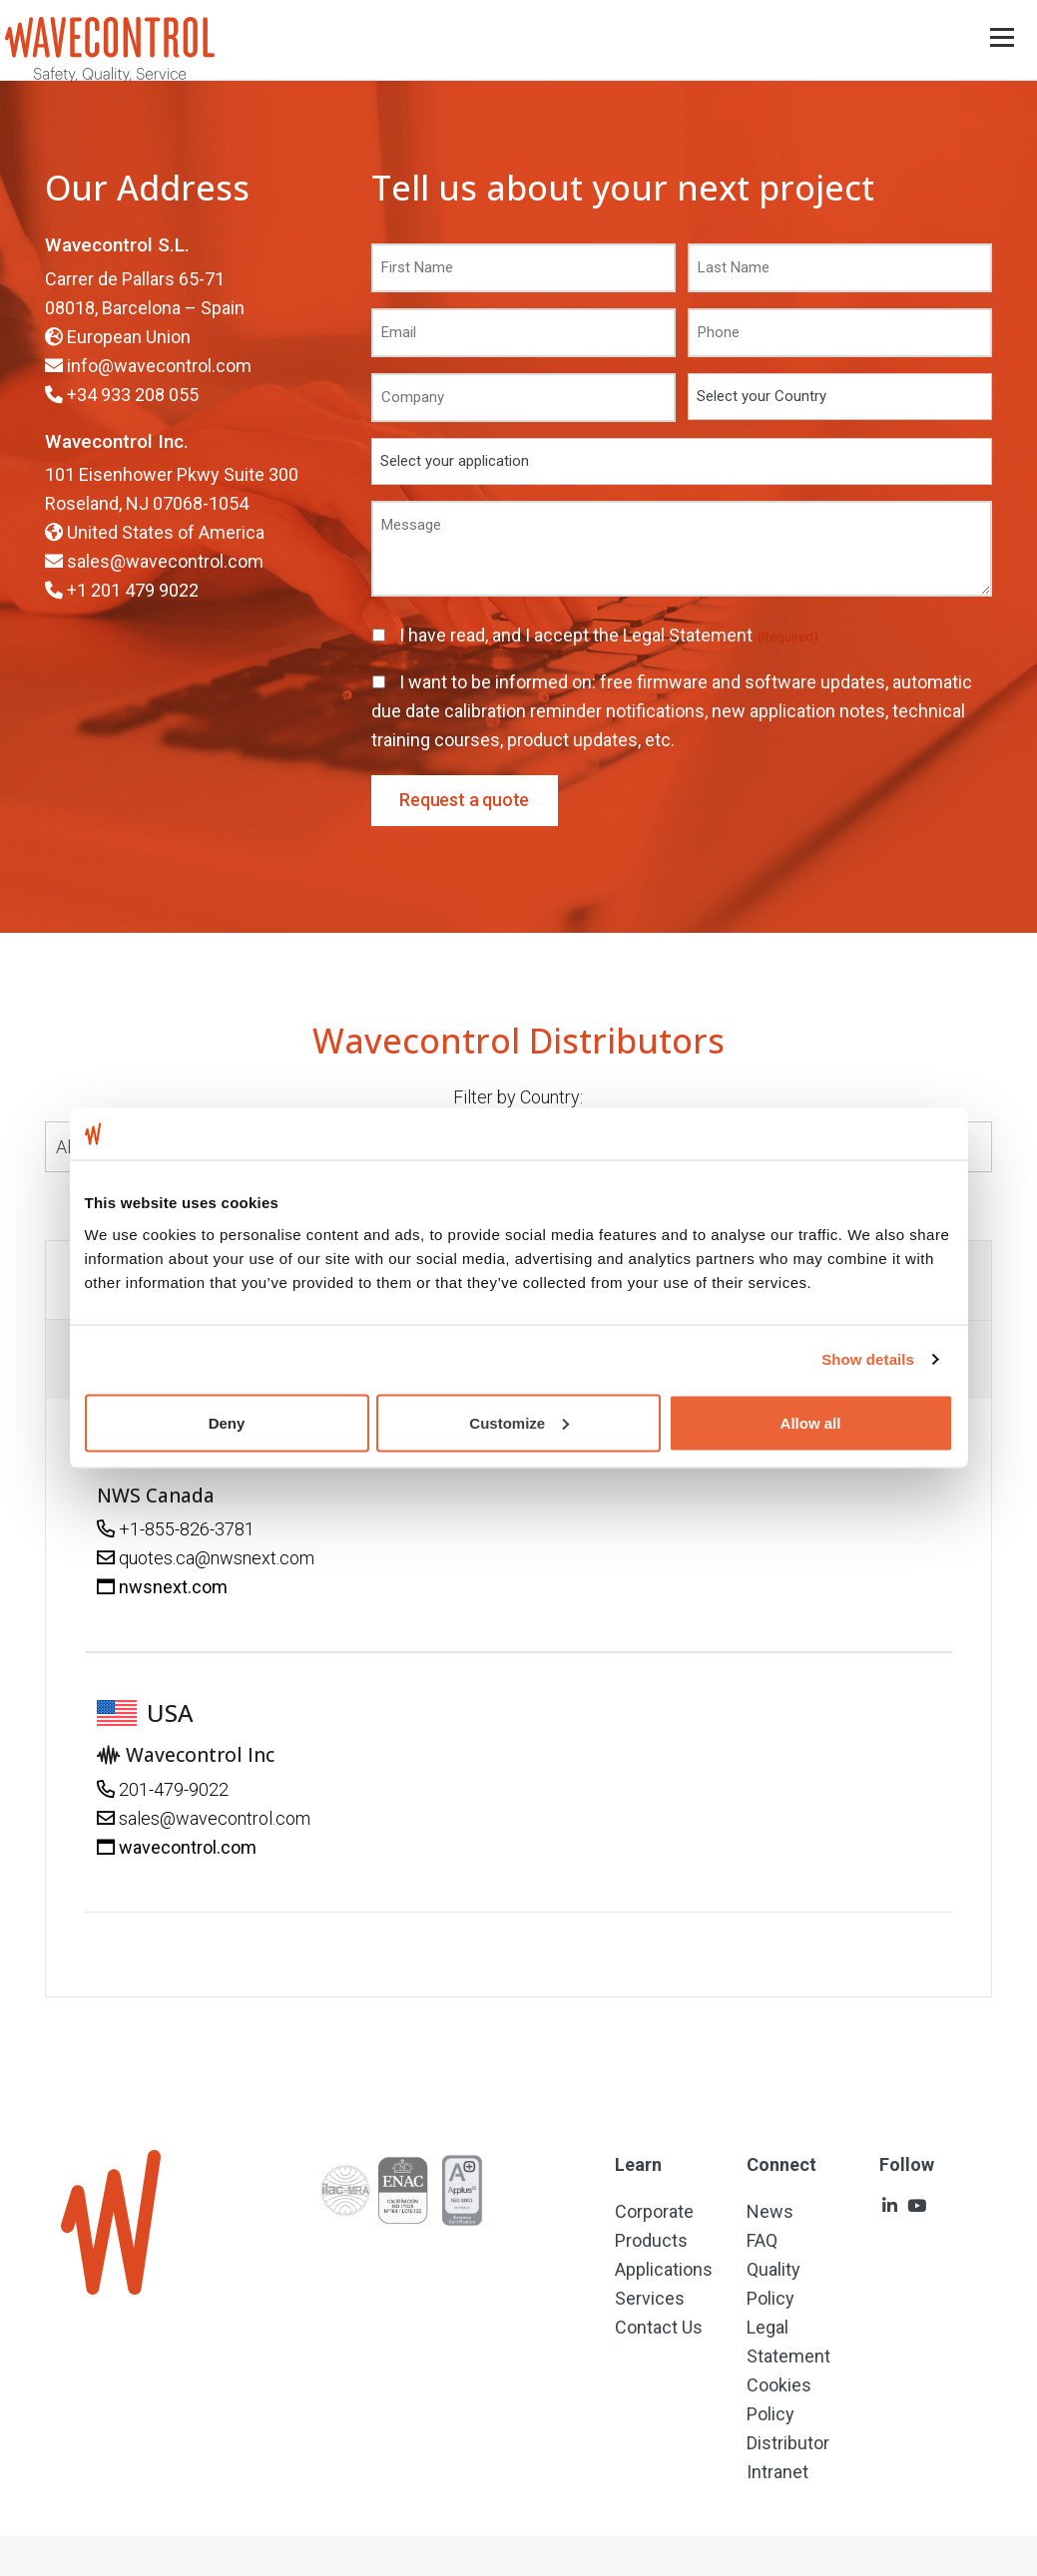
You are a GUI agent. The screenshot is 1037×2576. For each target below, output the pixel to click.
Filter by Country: (518, 1096)
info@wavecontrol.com (159, 365)
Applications (664, 2269)
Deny (227, 1422)
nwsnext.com (173, 1586)
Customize (519, 1422)
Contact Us (659, 2327)
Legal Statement (690, 635)
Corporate (654, 2211)
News (770, 2211)
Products (651, 2240)
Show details (867, 1359)
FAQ (762, 2240)
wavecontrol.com (188, 1847)
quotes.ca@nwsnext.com (216, 1557)
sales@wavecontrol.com (165, 561)
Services (650, 2298)
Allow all (810, 1422)
